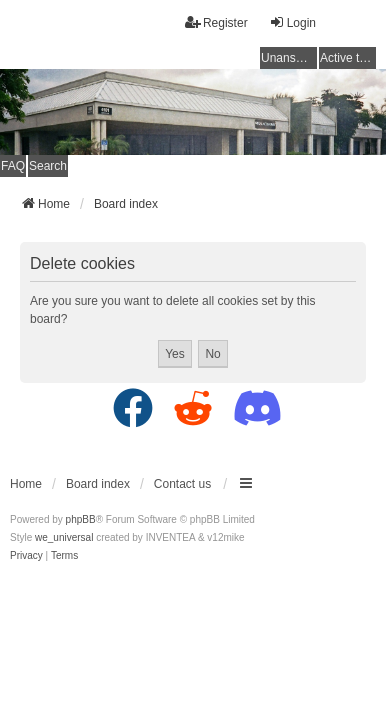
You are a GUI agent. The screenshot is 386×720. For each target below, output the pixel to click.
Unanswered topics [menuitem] (289, 58)
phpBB (81, 519)
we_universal (64, 537)
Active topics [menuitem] (348, 58)
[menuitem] (26, 556)
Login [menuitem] (292, 22)
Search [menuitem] (48, 166)
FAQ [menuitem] (13, 166)
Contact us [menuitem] (182, 484)
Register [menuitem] (216, 22)
